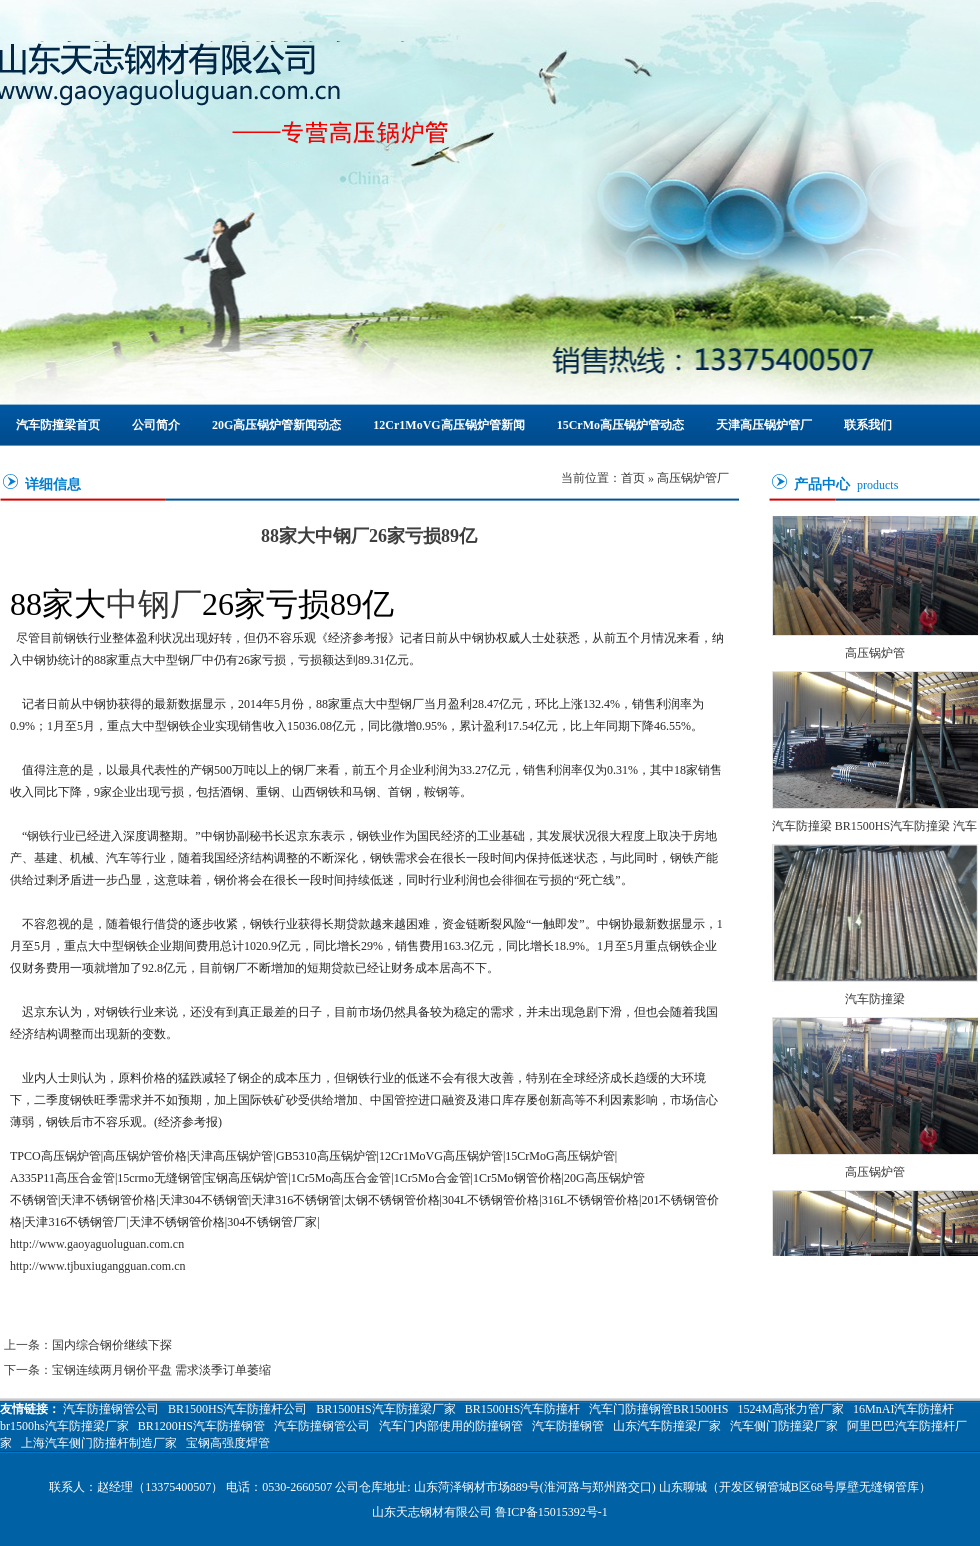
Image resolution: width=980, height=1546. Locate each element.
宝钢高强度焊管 (228, 1443)
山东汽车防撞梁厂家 (667, 1426)
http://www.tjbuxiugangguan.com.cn (98, 1266)
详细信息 (53, 484)
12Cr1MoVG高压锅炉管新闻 (448, 425)
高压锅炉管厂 (693, 478)
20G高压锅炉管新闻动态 (276, 425)
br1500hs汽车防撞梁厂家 (64, 1426)
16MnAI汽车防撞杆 (903, 1409)
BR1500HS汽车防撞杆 (522, 1409)
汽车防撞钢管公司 (111, 1409)
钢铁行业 (51, 836)
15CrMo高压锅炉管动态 (620, 425)
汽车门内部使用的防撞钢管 (451, 1426)
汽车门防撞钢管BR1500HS (658, 1409)
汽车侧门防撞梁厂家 (784, 1426)
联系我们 (868, 425)
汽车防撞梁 (875, 1000)
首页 (633, 478)
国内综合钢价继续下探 (112, 1345)
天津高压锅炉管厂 (764, 425)
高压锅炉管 (875, 654)
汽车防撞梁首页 (58, 425)
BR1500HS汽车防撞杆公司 (237, 1409)
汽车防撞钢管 (568, 1426)
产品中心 (822, 484)
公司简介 (156, 425)
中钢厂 (154, 604)
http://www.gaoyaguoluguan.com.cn (97, 1244)
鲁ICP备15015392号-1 (551, 1512)
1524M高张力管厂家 (790, 1409)
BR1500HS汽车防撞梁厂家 (385, 1409)
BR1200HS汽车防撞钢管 (201, 1426)
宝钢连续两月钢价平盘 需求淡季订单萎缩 (161, 1370)
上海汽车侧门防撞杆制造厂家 (99, 1443)
